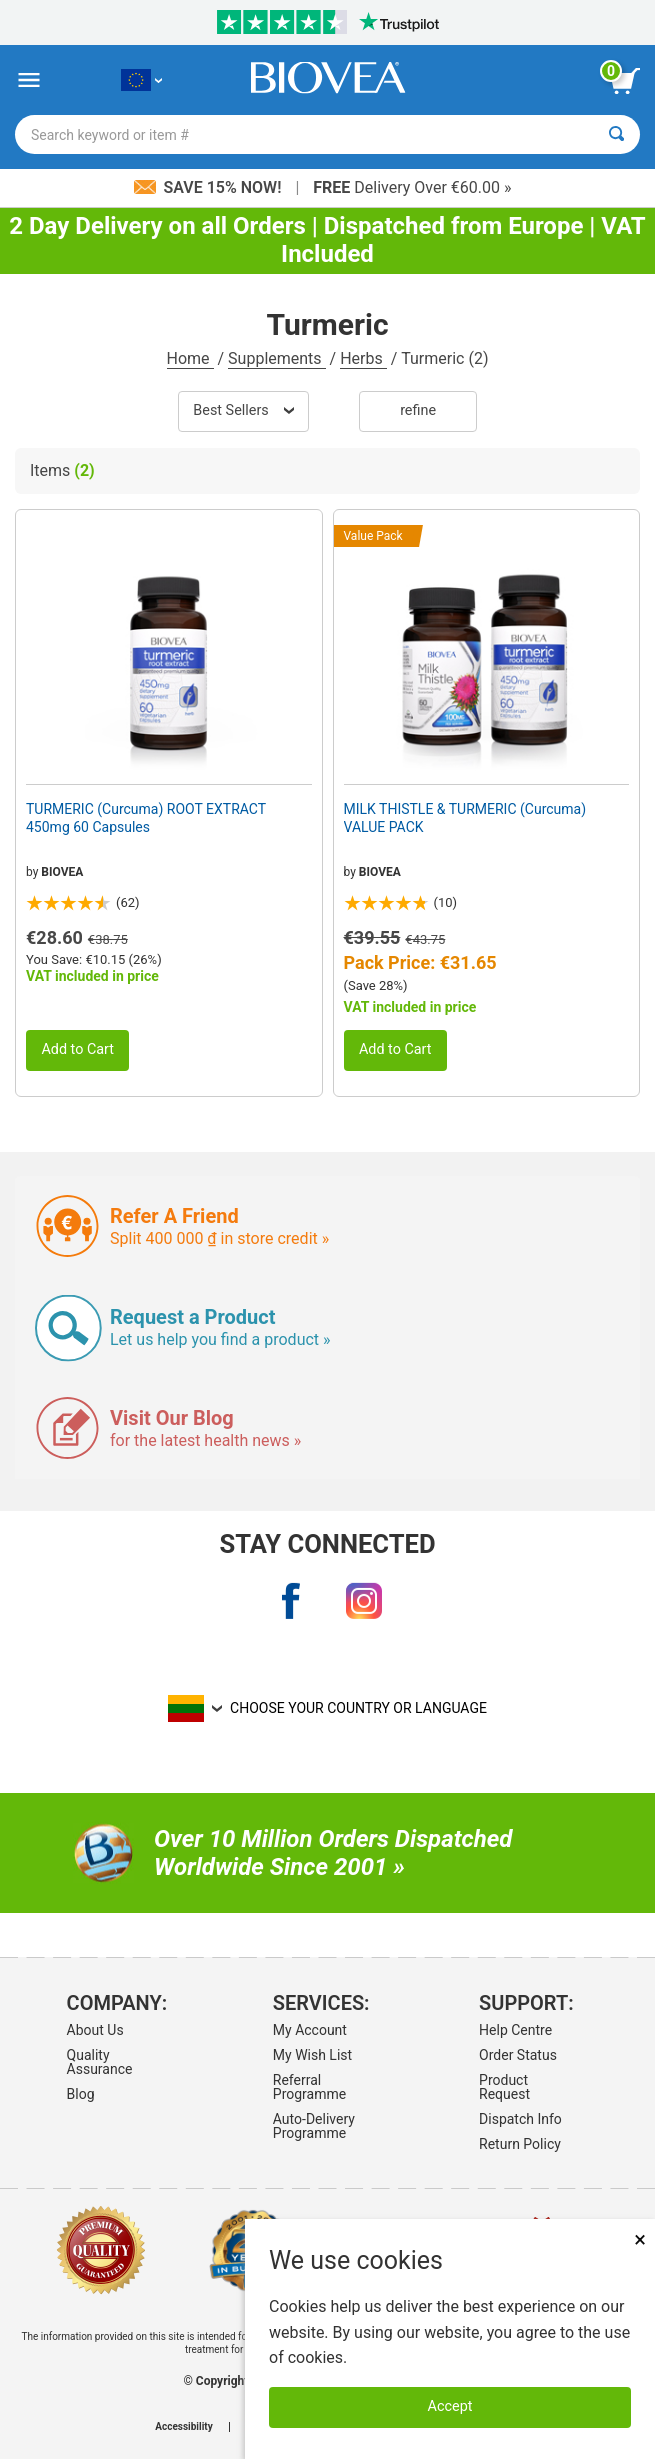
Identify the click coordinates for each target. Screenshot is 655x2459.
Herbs (363, 358)
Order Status (518, 2055)
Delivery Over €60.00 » (412, 187)
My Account (310, 2030)
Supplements (276, 358)
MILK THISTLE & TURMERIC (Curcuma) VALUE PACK (465, 818)
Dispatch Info (520, 2119)
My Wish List (312, 2055)
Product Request (504, 2087)
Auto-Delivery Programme (314, 2126)
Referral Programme (309, 2087)
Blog (81, 2094)
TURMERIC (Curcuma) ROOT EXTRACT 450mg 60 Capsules (146, 818)
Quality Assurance (100, 2062)
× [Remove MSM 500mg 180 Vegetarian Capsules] (640, 2239)
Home (190, 358)
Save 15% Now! (210, 187)
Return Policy (520, 2144)
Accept (450, 2406)
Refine (418, 410)
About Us (95, 2030)
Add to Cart (77, 1049)
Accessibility (183, 2427)
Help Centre (515, 2030)
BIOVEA (62, 872)
